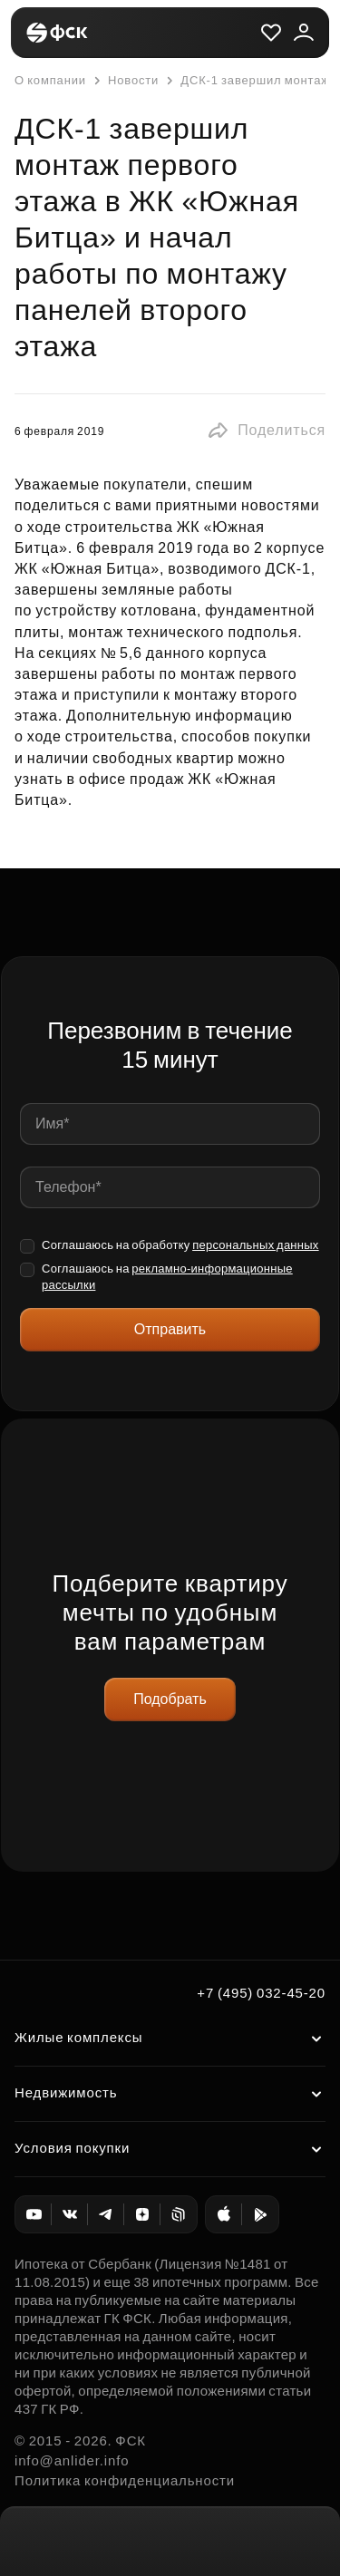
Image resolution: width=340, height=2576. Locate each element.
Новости (124, 80)
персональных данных (255, 1245)
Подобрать (170, 1699)
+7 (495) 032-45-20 (261, 1992)
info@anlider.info (72, 2460)
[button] (266, 430)
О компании (50, 80)
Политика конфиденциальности (125, 2480)
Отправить (170, 1329)
